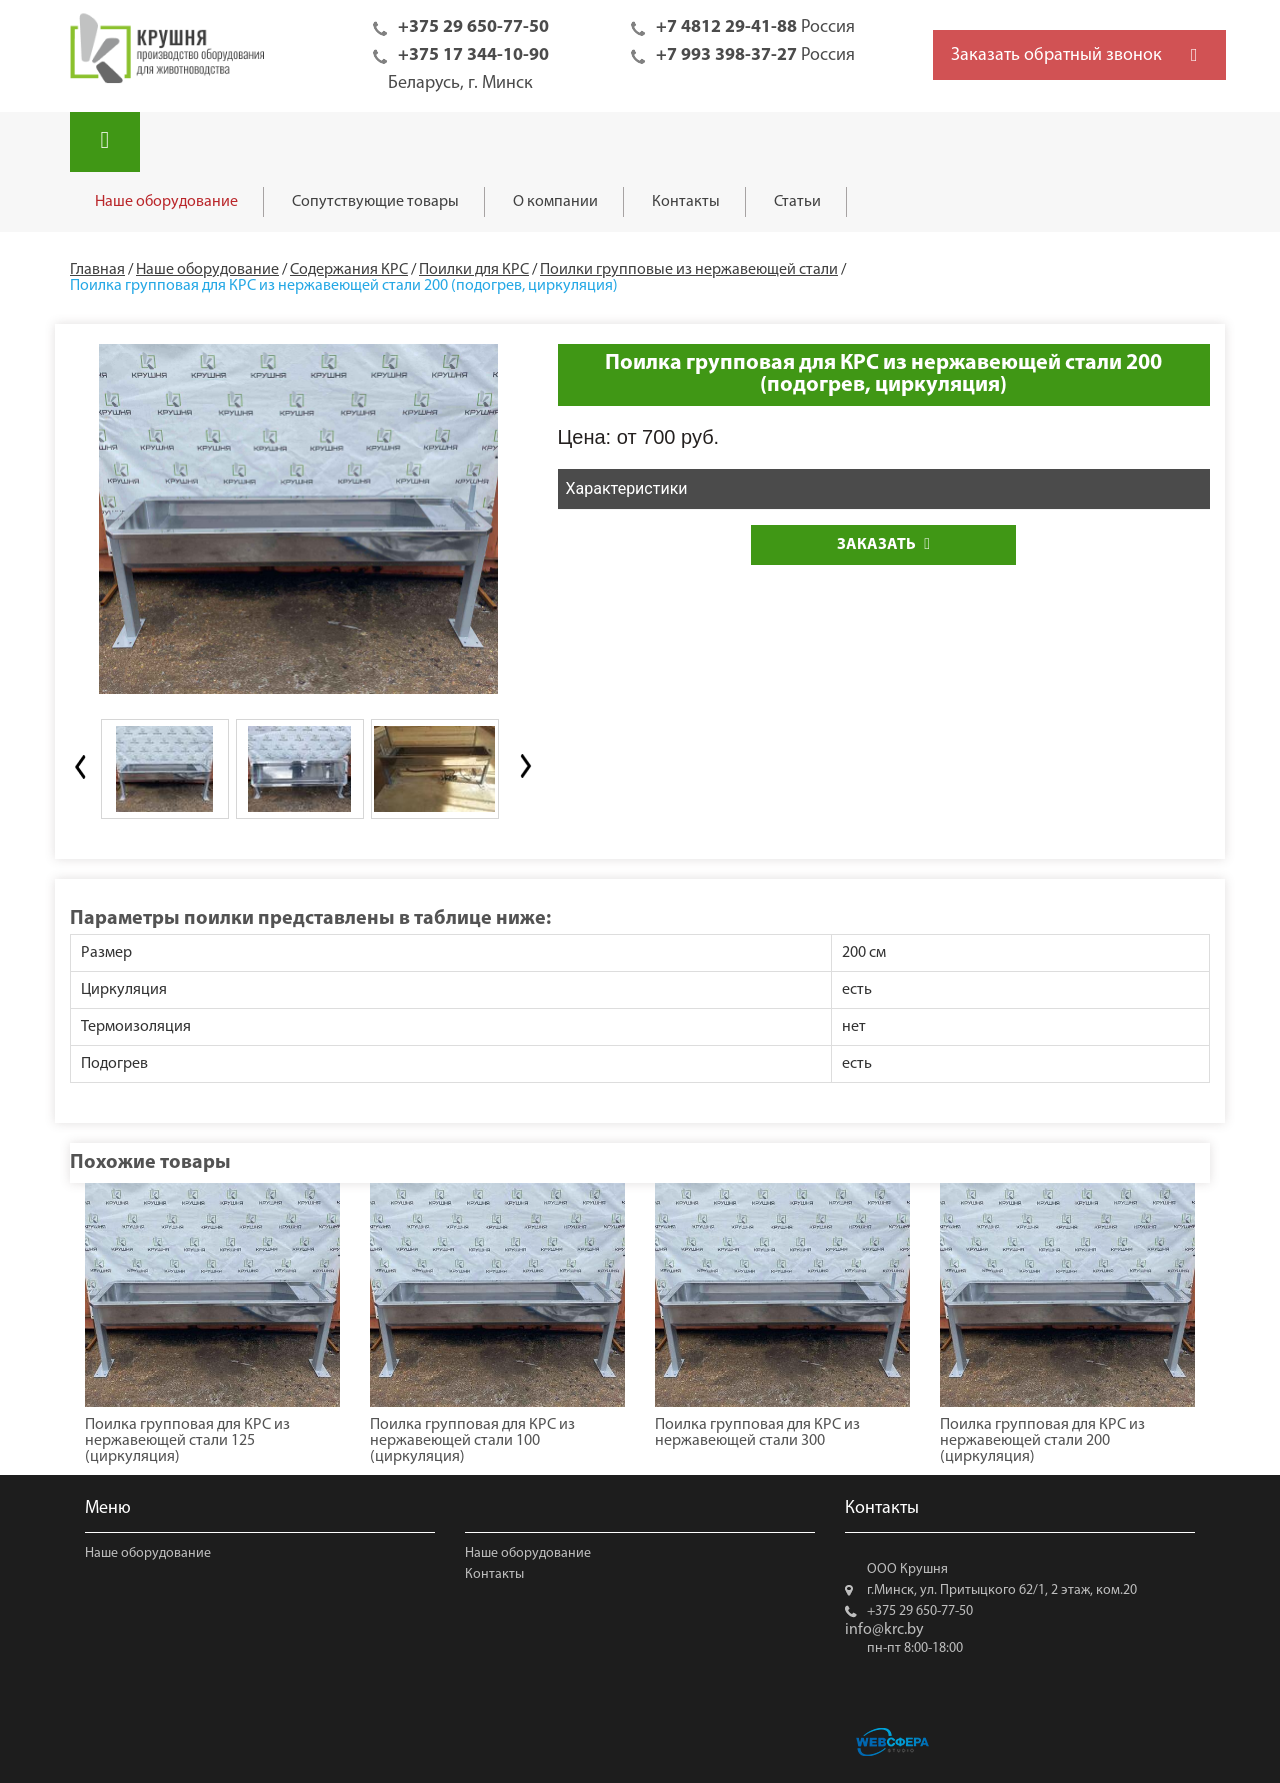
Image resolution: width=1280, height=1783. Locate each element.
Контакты (686, 202)
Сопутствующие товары (375, 202)
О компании (555, 202)
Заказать (883, 544)
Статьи (797, 202)
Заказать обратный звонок (1056, 55)
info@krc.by (884, 1630)
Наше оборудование (166, 202)
